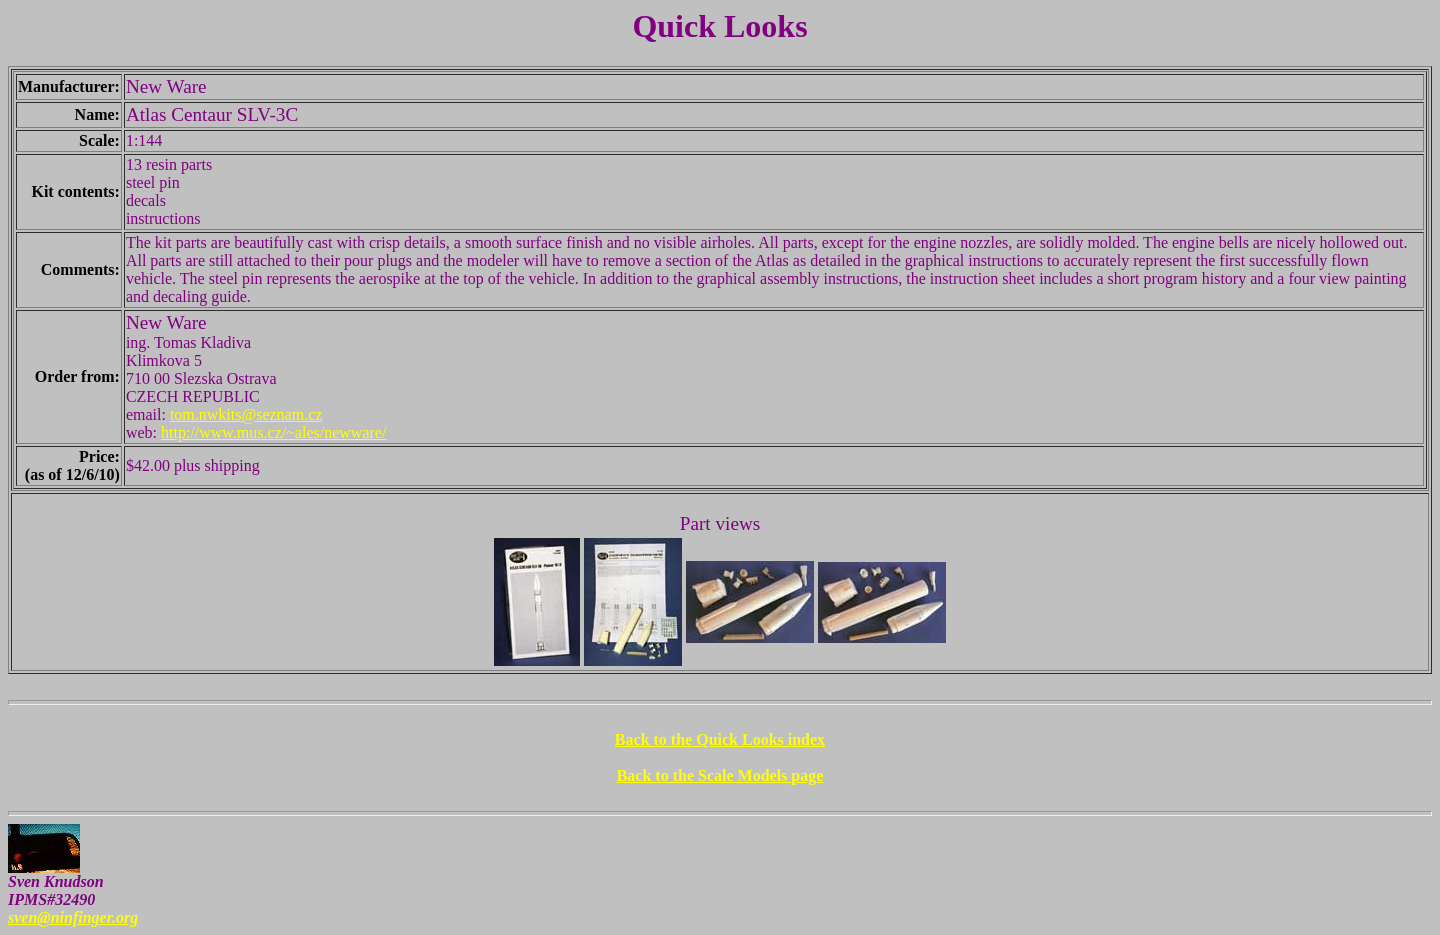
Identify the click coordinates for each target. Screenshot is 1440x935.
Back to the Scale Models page (720, 775)
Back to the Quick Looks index (720, 739)
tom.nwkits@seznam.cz (246, 414)
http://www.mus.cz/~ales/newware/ (273, 432)
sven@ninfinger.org (73, 917)
